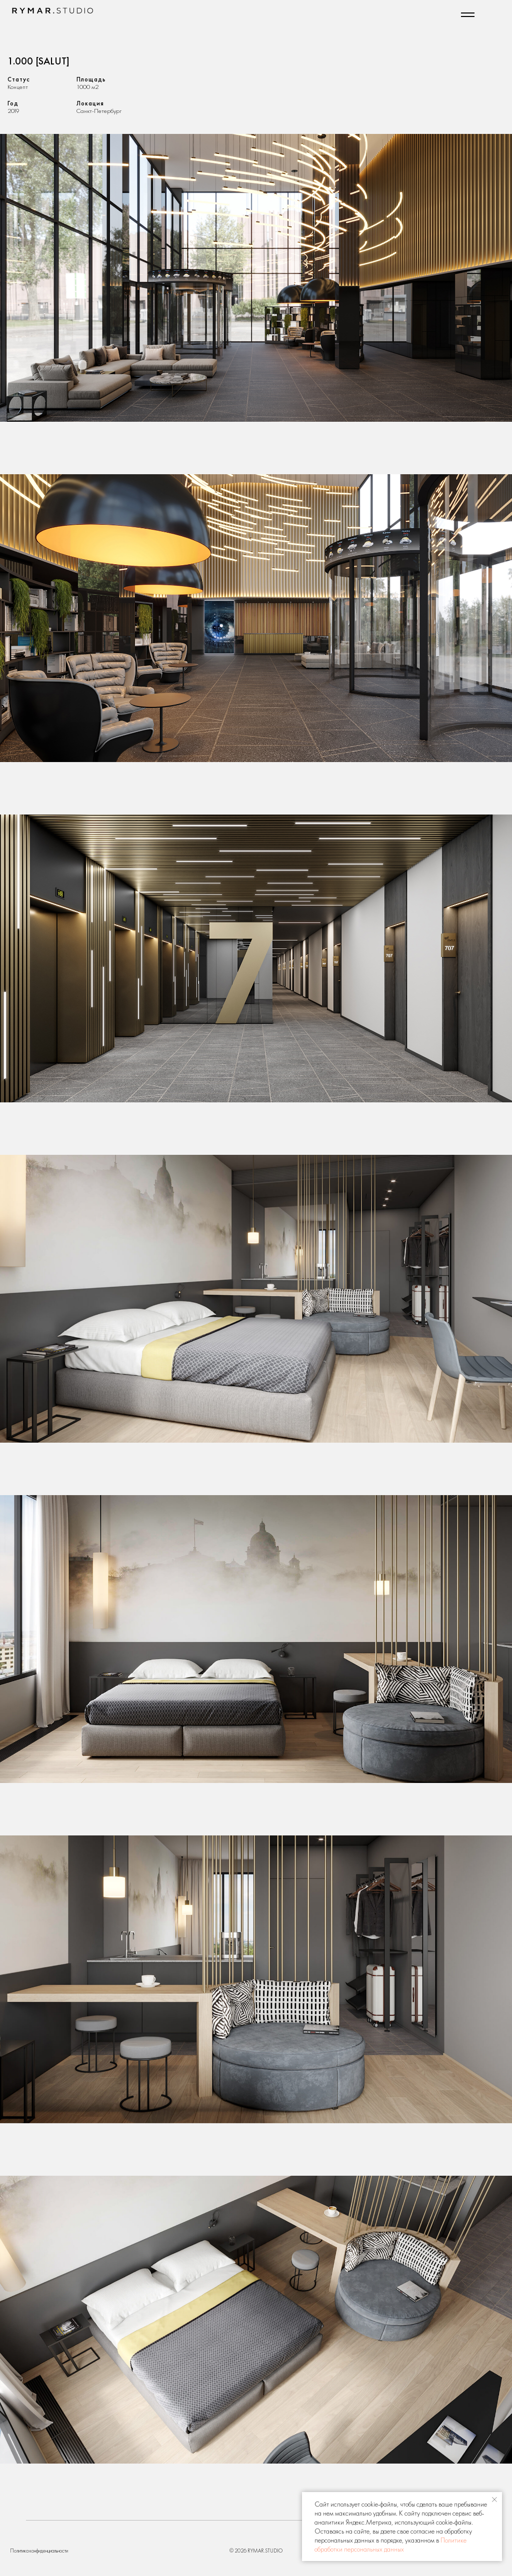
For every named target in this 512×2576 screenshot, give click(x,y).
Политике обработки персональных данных (390, 2545)
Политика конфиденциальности (39, 2551)
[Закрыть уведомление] (495, 2500)
